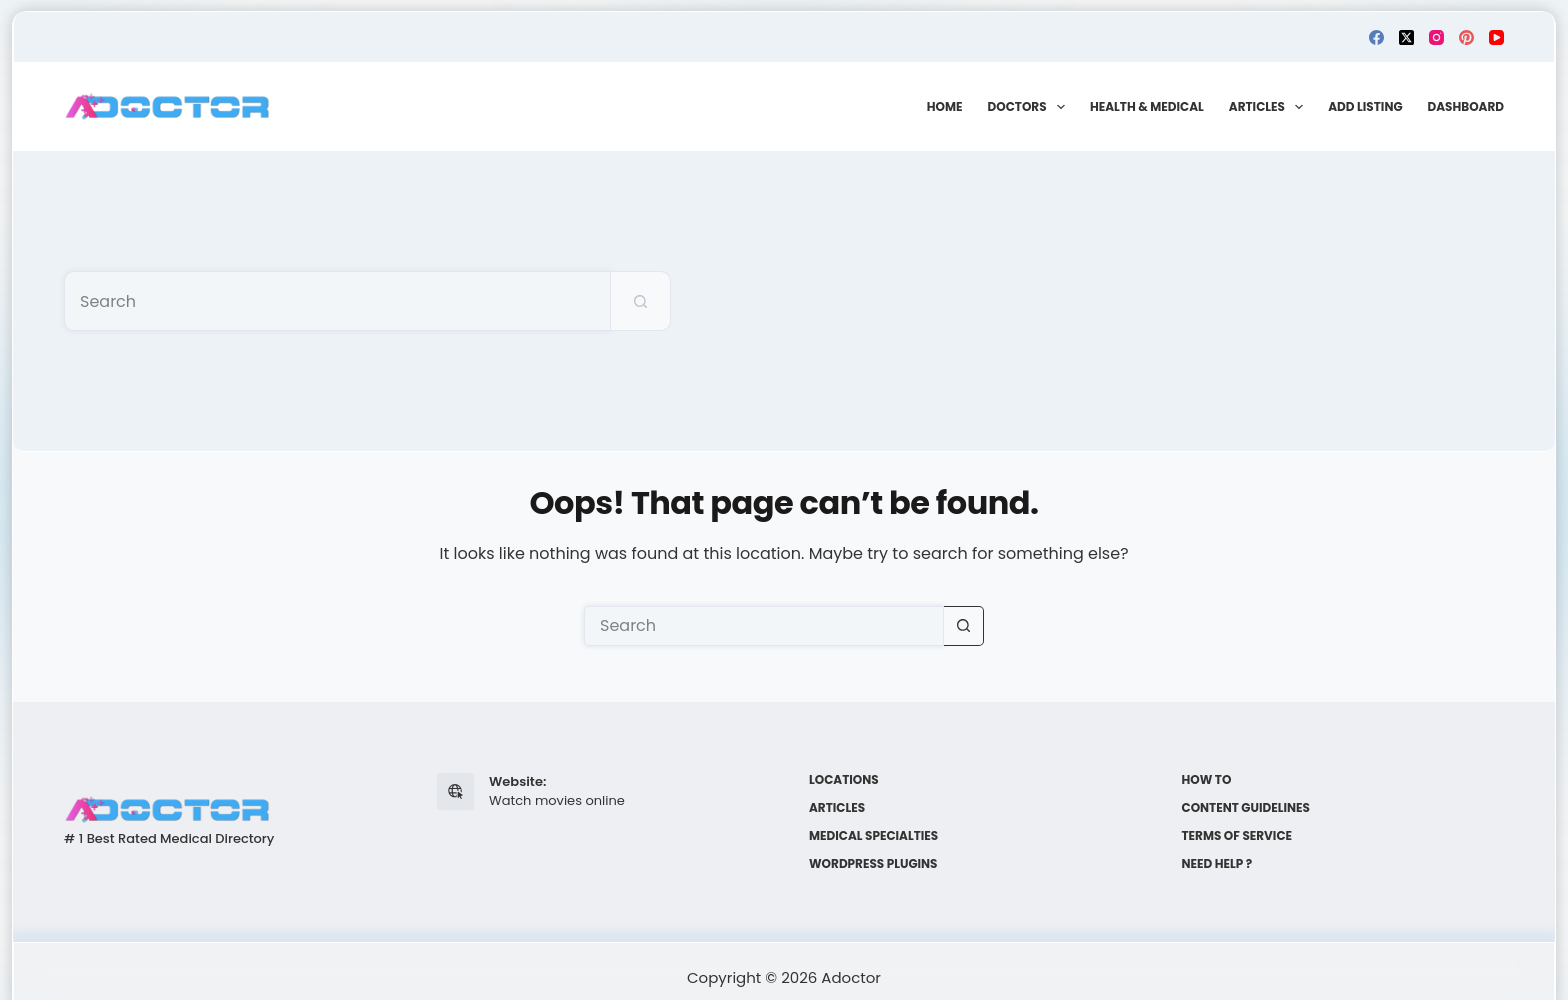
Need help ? (1217, 864)
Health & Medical (1147, 106)
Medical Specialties (873, 836)
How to (1207, 780)
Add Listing (1365, 106)
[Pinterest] (1466, 37)
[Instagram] (1436, 37)
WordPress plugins (873, 864)
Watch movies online (557, 800)
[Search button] (641, 301)
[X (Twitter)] (1406, 37)
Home (945, 106)
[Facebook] (1376, 37)
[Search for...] (337, 301)
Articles (1270, 107)
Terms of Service (1237, 836)
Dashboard (1466, 106)
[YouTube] (1496, 37)
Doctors (1030, 107)
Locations (844, 780)
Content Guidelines (1246, 808)
